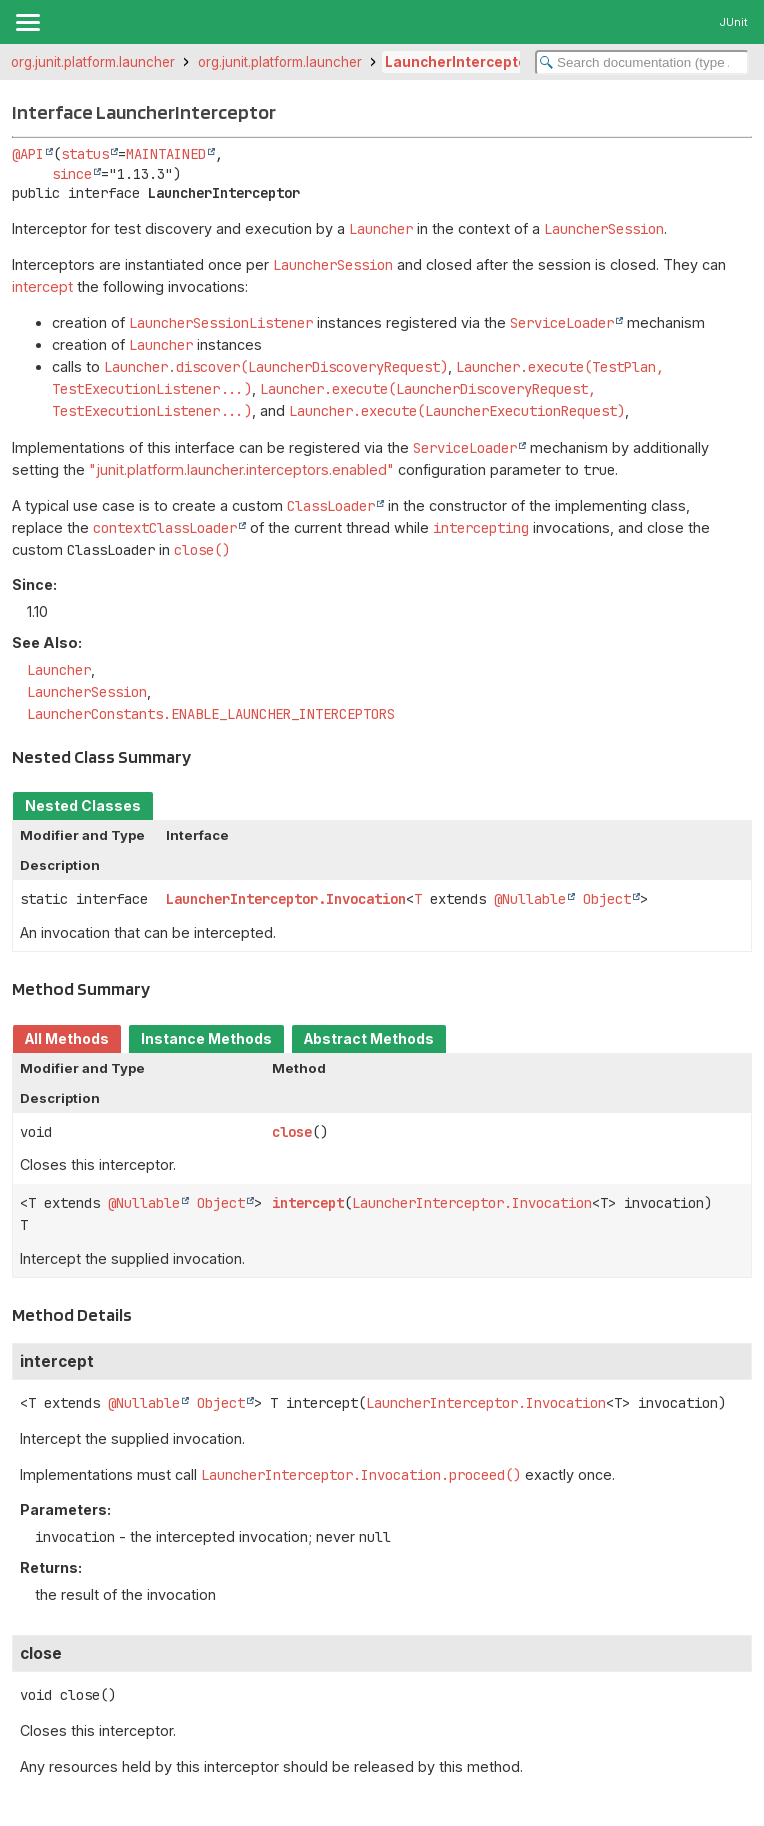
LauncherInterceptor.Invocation (286, 899)
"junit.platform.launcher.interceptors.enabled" (241, 469)
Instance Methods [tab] (206, 1039)
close (292, 1132)
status (85, 154)
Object (607, 899)
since (72, 174)
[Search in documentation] (642, 62)
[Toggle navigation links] (27, 22)
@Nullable (530, 899)
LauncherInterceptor (459, 62)
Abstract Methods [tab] (369, 1039)
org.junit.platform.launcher (93, 62)
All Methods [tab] (67, 1039)
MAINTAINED (166, 154)
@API (28, 154)
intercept (42, 286)
